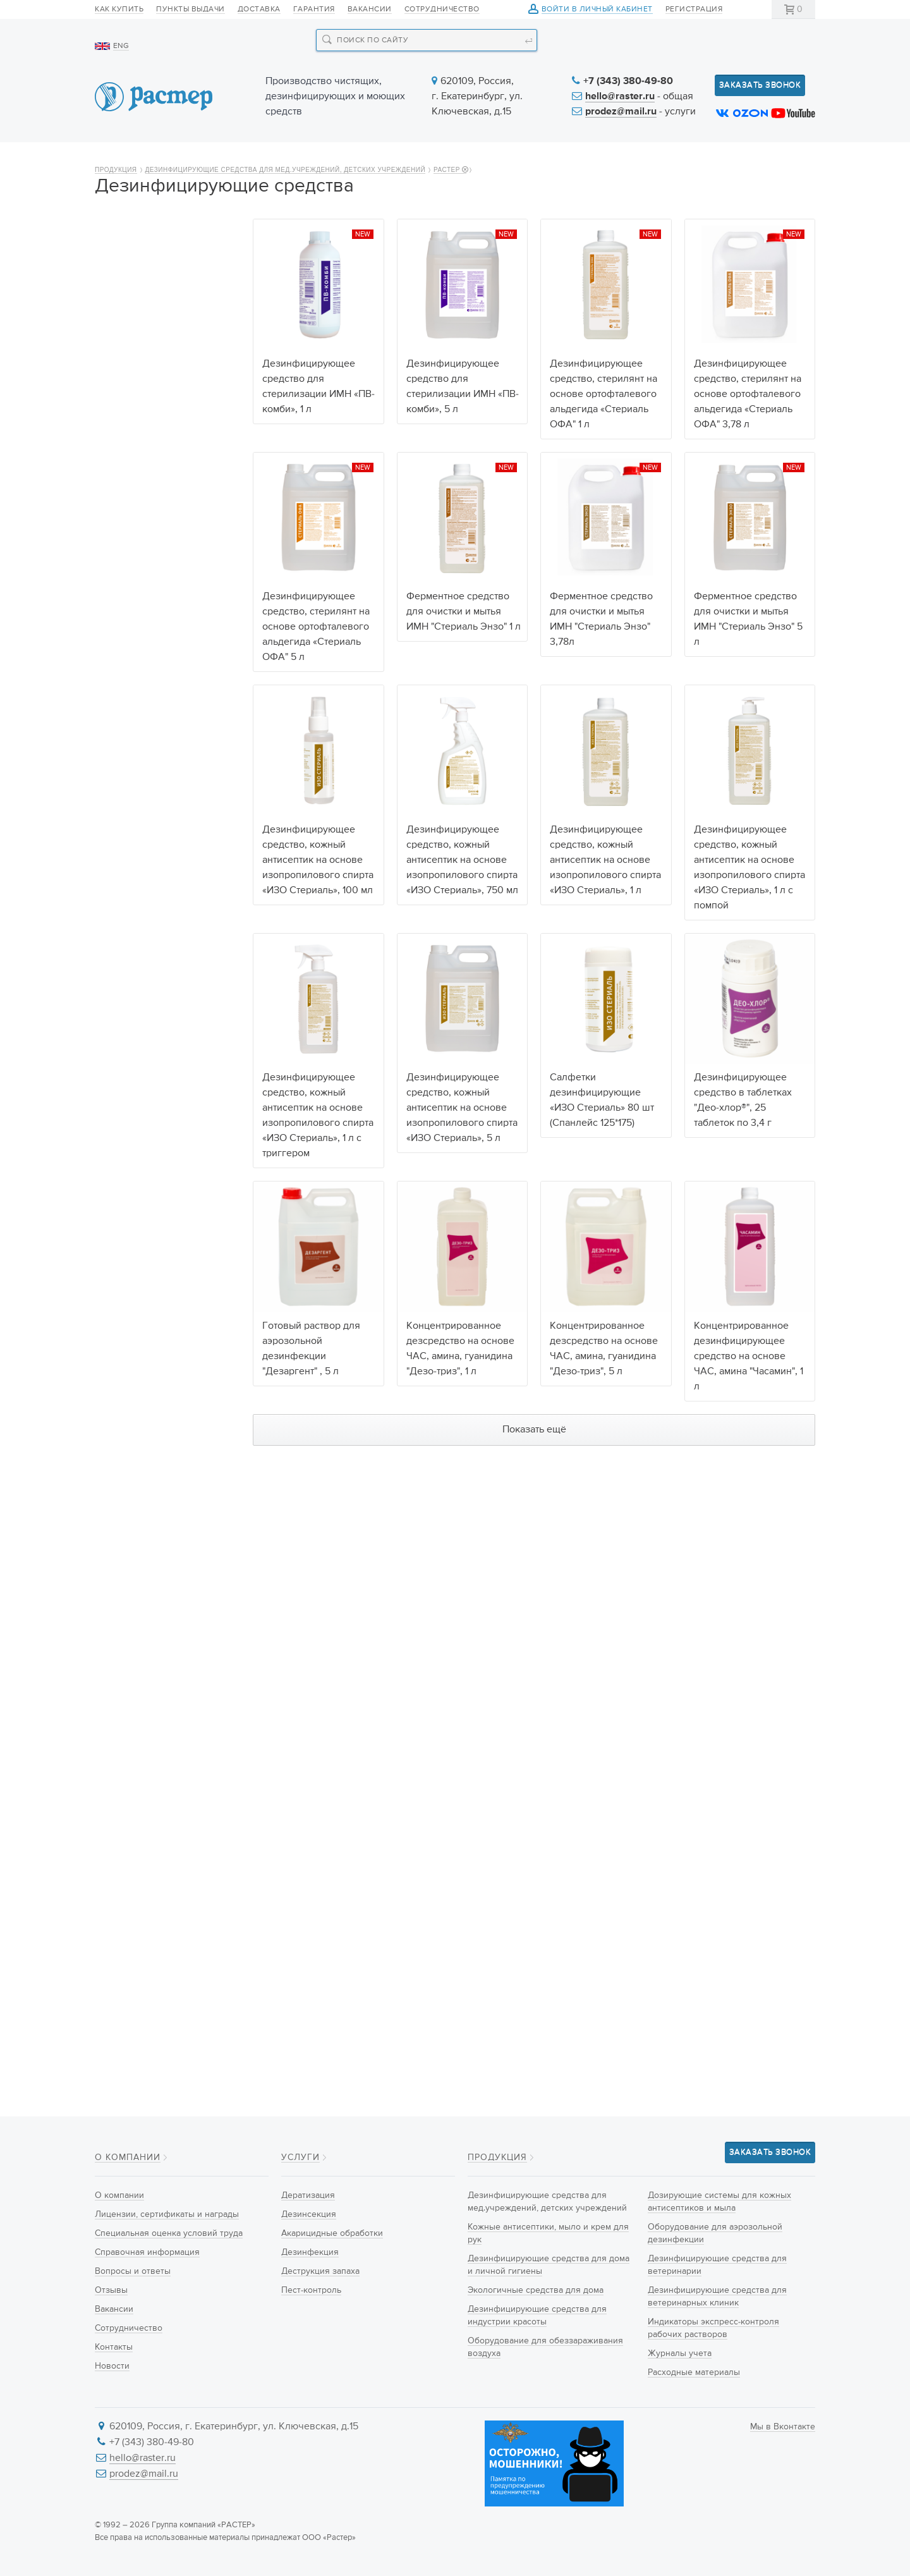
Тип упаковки (127, 1764)
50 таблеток (132, 1254)
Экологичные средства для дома (166, 429)
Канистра (126, 1847)
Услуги (456, 159)
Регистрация (694, 9)
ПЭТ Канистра (135, 1863)
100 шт (121, 1428)
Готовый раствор (142, 1686)
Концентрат (131, 1639)
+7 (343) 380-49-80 (628, 81)
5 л (113, 1397)
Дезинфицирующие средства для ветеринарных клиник (168, 691)
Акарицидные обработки (332, 2233)
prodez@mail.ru (621, 112)
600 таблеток (135, 1302)
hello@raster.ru (620, 97)
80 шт (119, 1412)
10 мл (118, 1318)
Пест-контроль (311, 2290)
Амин (118, 920)
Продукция (257, 159)
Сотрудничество (442, 9)
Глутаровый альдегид (152, 1015)
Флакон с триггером (148, 1815)
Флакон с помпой (143, 1799)
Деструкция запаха (320, 2271)
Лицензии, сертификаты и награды (167, 2214)
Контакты (776, 159)
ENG (121, 46)
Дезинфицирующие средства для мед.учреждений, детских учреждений (285, 203)
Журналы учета (138, 781)
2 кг (115, 1223)
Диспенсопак (134, 1878)
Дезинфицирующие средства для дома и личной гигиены (150, 384)
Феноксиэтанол (139, 1046)
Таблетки (126, 1655)
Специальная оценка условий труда (169, 2233)
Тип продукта (126, 1603)
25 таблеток (132, 1239)
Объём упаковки (134, 1156)
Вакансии (370, 9)
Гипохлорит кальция (149, 904)
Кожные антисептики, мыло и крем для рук (166, 339)
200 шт (122, 1444)
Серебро (125, 999)
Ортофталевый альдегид (158, 1031)
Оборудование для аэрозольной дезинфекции (166, 608)
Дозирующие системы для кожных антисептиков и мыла (164, 564)
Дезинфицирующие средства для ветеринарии (165, 646)
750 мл (121, 1349)
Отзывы (111, 2290)
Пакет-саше (131, 1970)
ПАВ (116, 967)
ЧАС (115, 888)
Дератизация (308, 2195)
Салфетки (127, 1718)
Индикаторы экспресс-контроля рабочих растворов (155, 743)
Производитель (132, 1490)
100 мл (121, 1333)
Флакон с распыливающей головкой (162, 1932)
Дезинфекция (310, 2252)
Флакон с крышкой (146, 1831)
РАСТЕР (450, 203)
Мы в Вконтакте (782, 2426)
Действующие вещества (152, 837)
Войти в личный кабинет (597, 10)
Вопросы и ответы (133, 2271)
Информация (661, 159)
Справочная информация (147, 2252)
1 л (112, 1365)
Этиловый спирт (140, 1094)
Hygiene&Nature (140, 1526)
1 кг (114, 1207)
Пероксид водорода (148, 983)
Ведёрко (125, 1910)
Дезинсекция (308, 2214)
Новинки (362, 159)
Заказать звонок (760, 85)
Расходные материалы (154, 803)
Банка (119, 1954)
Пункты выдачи (190, 9)
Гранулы (125, 1670)
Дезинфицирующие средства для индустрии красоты (159, 474)
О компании (141, 159)
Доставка (259, 9)
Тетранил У (130, 1062)
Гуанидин (127, 936)
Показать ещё (534, 1464)
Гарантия (314, 9)
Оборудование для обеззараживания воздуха (164, 519)
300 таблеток (135, 1286)
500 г (118, 1191)
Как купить (119, 9)
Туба (116, 1894)
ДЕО (116, 1541)
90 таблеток (132, 1270)
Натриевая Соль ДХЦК (153, 873)
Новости (551, 159)
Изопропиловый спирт (154, 1078)
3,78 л (119, 1381)
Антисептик (131, 1702)
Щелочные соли (141, 952)
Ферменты (128, 1110)
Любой (121, 857)
